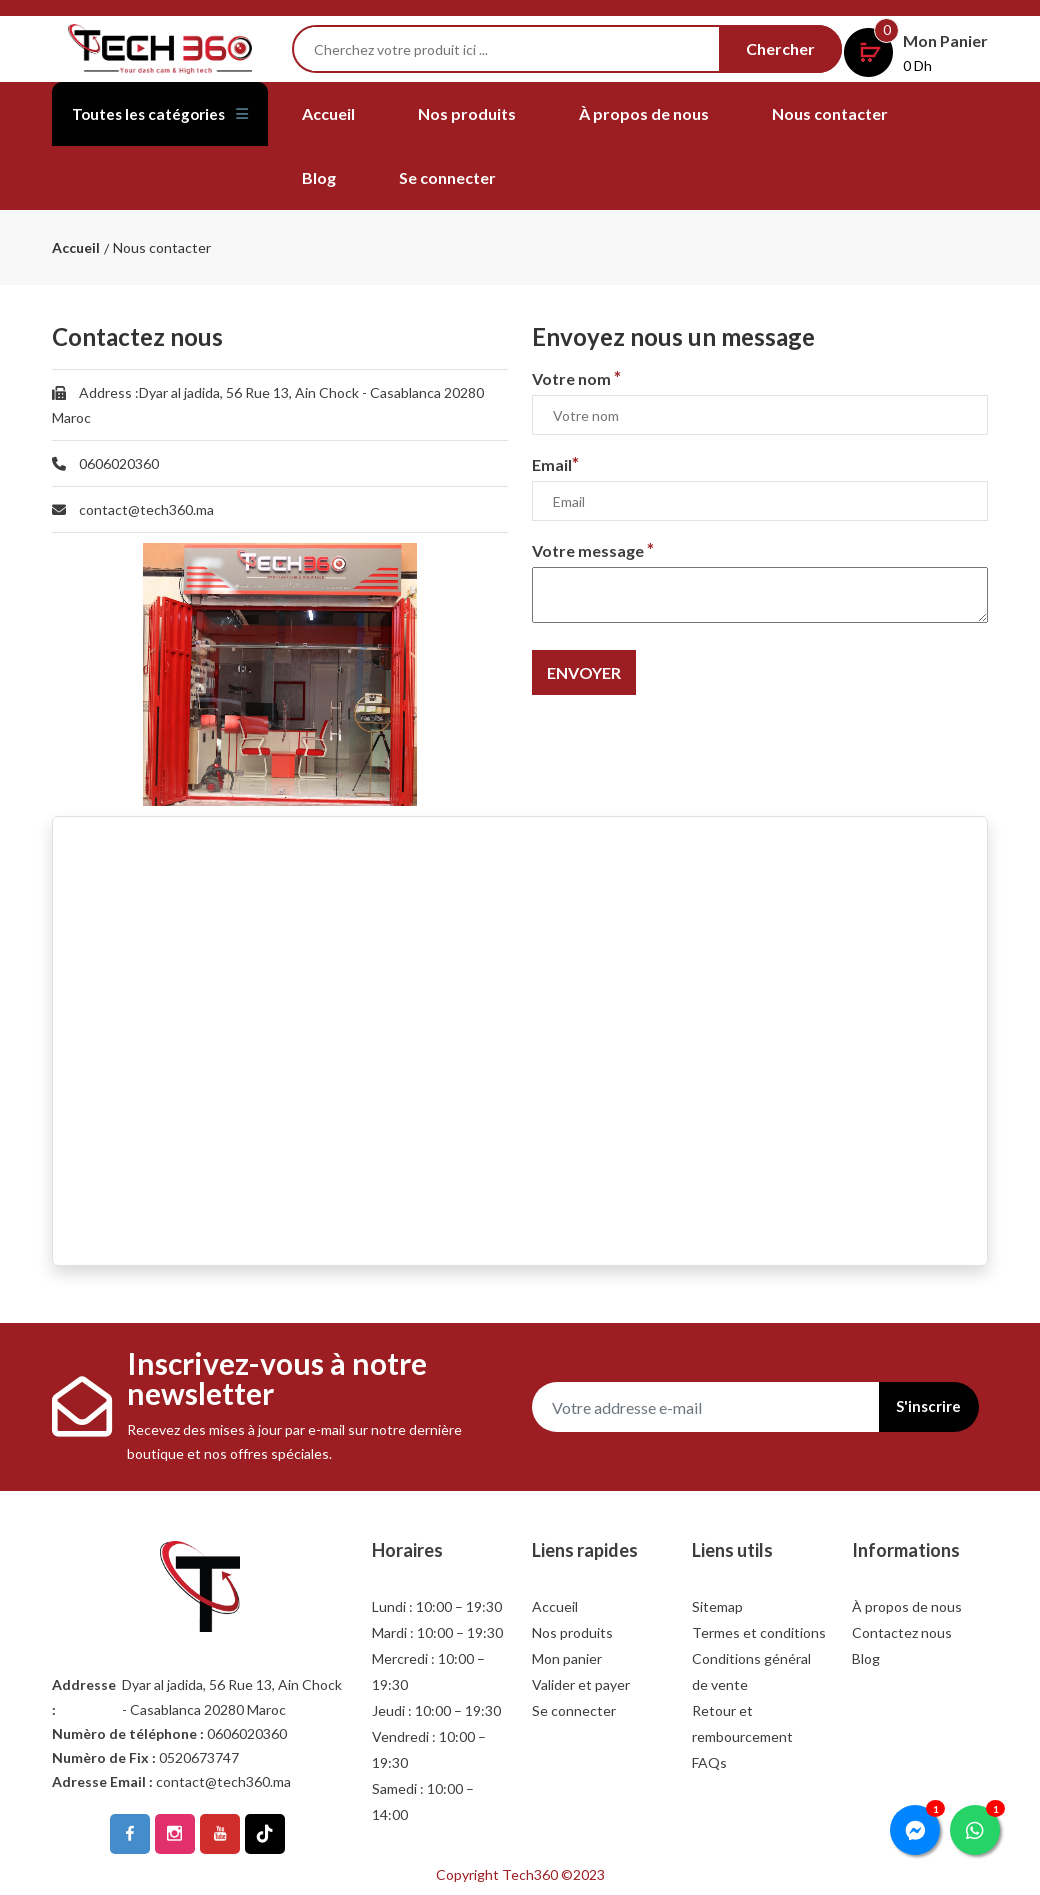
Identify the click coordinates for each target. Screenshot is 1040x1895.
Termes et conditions (759, 1632)
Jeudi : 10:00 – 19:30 (436, 1710)
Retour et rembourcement (742, 1723)
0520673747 (199, 1757)
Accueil (328, 113)
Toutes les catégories (116, 136)
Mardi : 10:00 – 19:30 (437, 1632)
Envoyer (584, 672)
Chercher (780, 48)
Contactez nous (902, 1632)
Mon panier (567, 1658)
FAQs (709, 1762)
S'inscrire (920, 1406)
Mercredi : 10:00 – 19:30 (428, 1671)
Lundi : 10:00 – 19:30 (437, 1606)
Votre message (593, 550)
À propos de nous (644, 113)
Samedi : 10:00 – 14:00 (423, 1801)
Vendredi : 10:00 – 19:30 (429, 1749)
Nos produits (467, 113)
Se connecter (447, 177)
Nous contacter (830, 113)
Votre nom (576, 378)
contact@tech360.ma (146, 509)
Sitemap (717, 1606)
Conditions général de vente (751, 1671)
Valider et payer (581, 1684)
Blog (319, 177)
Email (555, 464)
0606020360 (119, 463)
